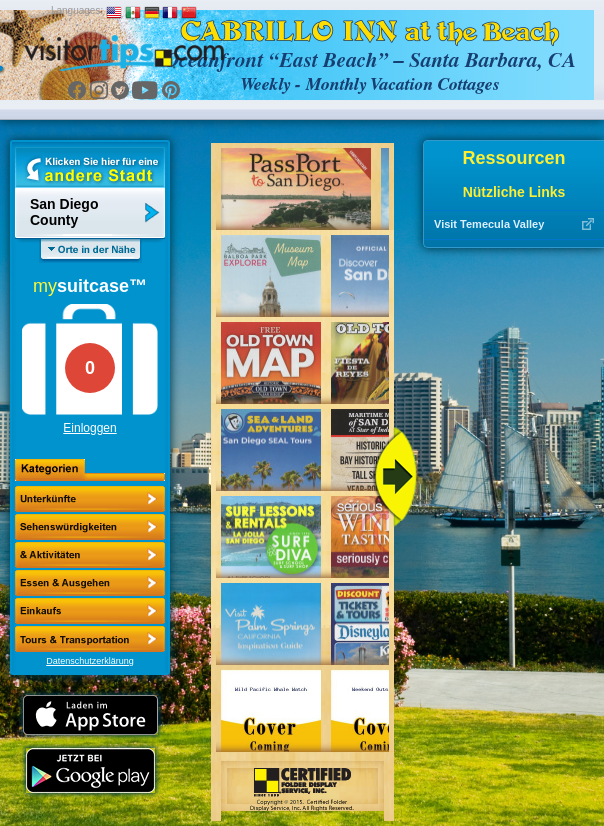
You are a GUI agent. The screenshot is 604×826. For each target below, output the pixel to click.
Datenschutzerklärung (90, 661)
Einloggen (89, 428)
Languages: (77, 10)
